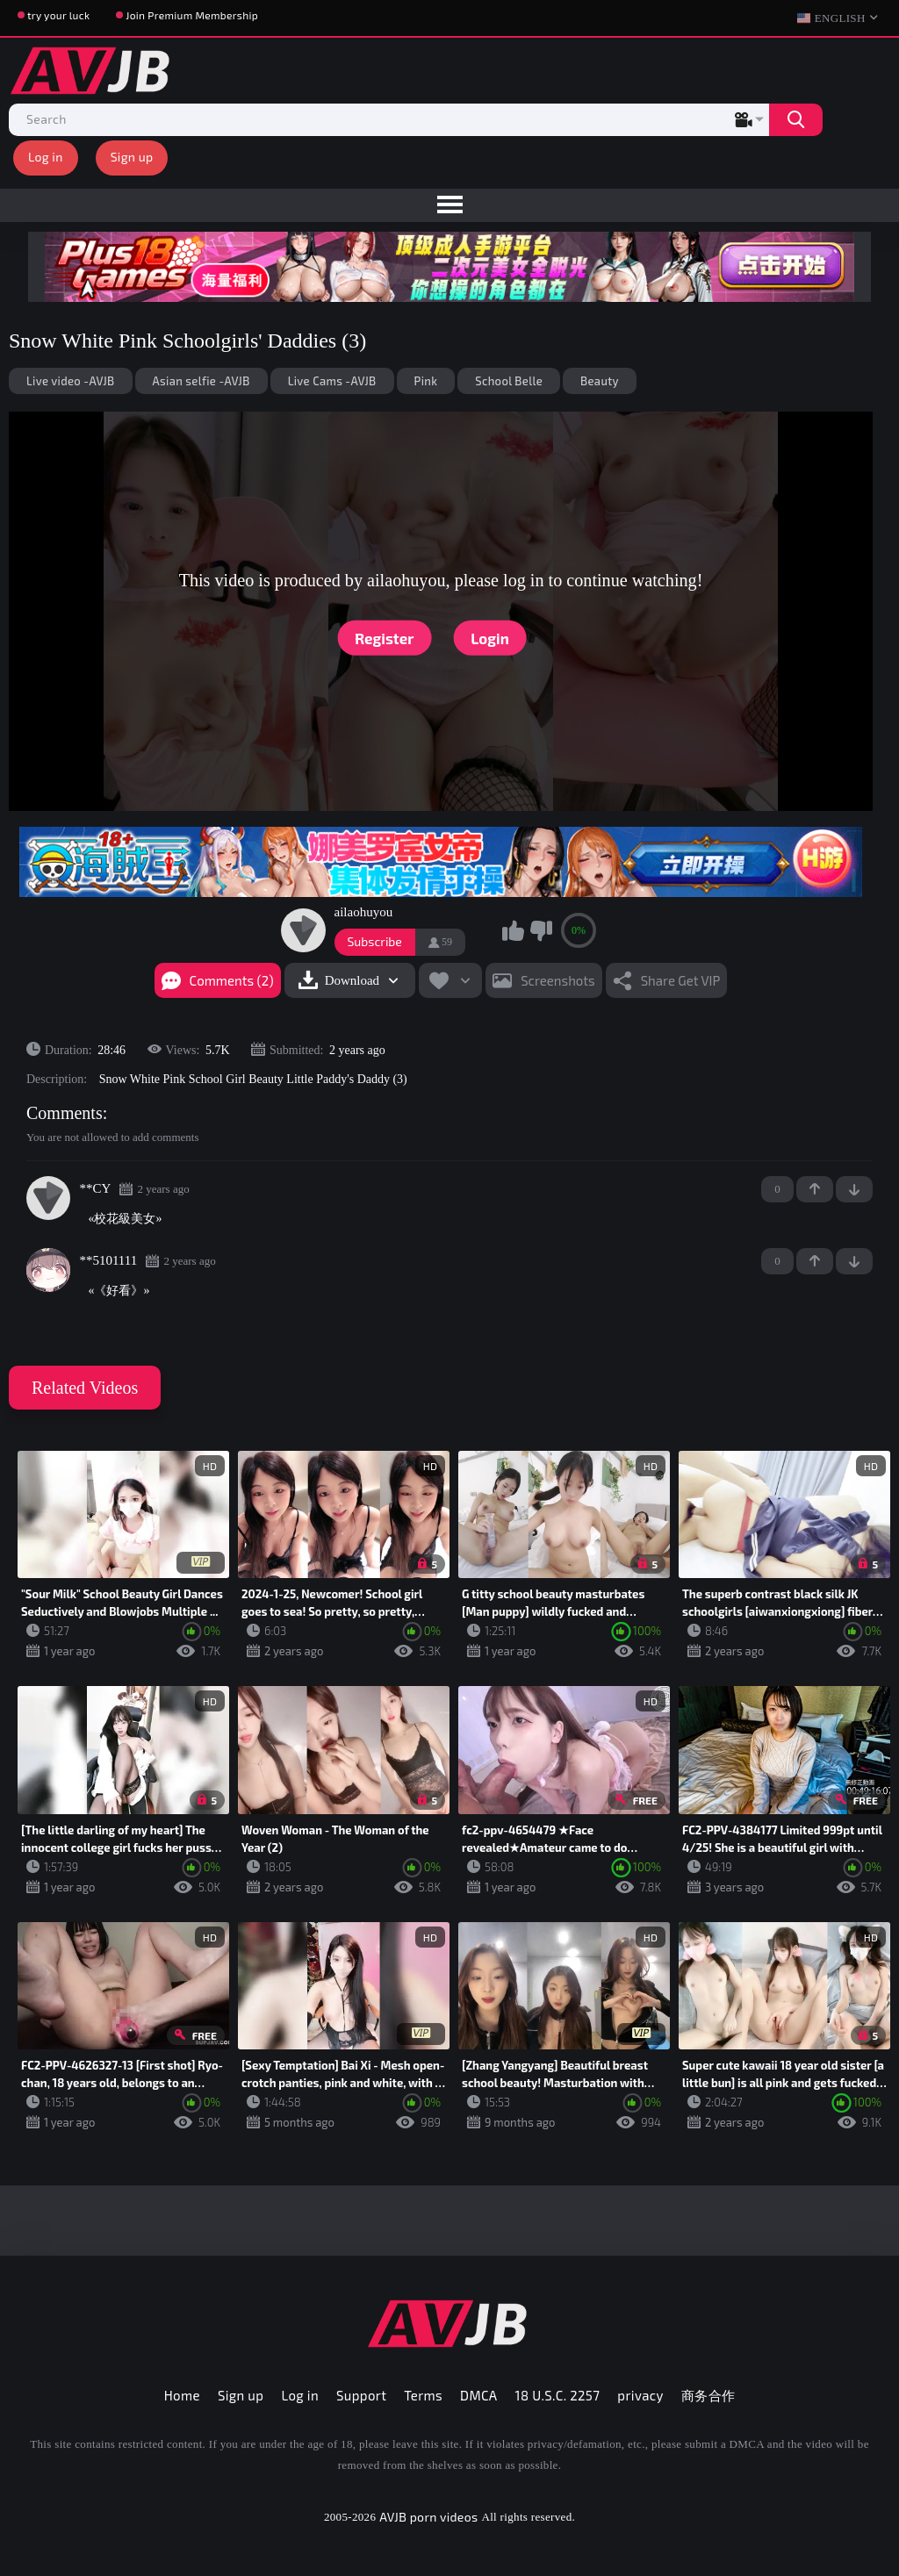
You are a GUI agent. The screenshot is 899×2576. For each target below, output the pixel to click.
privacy (640, 2395)
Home (182, 2395)
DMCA (479, 2395)
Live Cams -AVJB (332, 381)
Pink (426, 381)
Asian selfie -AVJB (201, 381)
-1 (854, 1189)
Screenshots (558, 980)
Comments (64, 1113)
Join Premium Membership (192, 15)
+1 (814, 1189)
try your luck (58, 15)
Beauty (599, 381)
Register (384, 637)
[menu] (449, 205)
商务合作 (708, 2395)
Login (489, 637)
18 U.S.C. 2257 (558, 2395)
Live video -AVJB (70, 381)
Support (361, 2395)
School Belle (509, 381)
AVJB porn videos (428, 2516)
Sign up (132, 156)
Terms (423, 2395)
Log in (45, 156)
